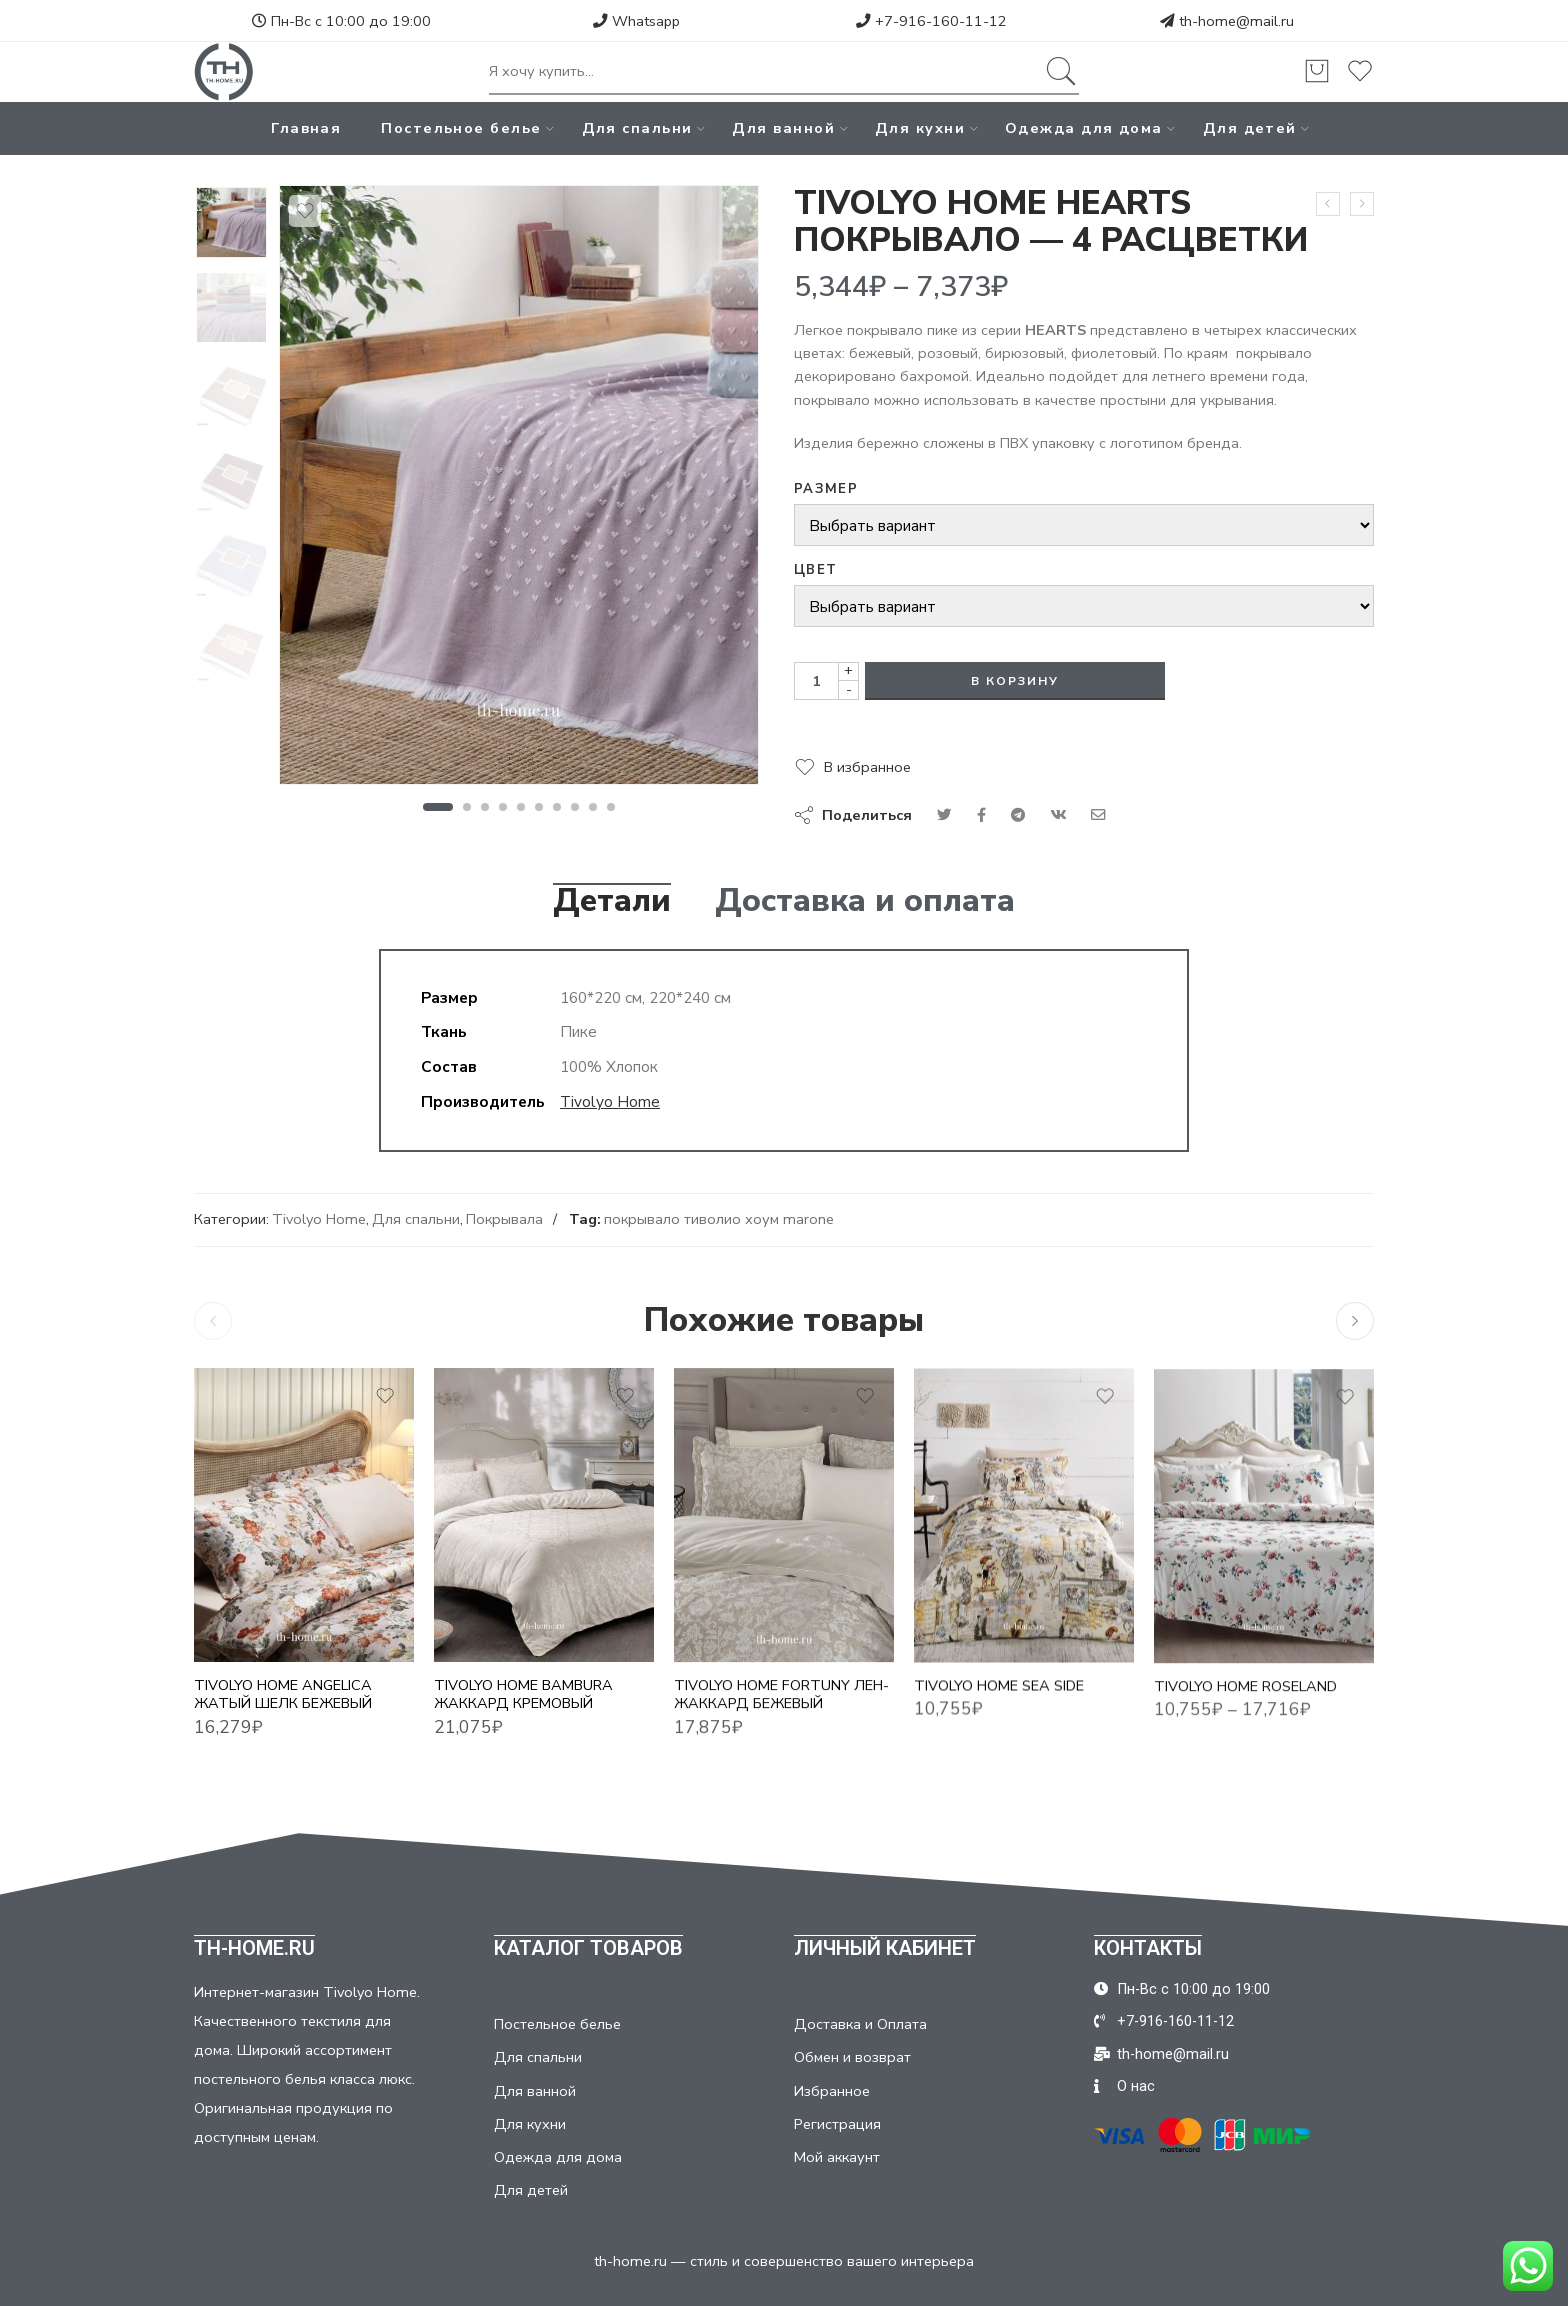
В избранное (867, 767)
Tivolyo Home (610, 1101)
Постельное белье (461, 128)
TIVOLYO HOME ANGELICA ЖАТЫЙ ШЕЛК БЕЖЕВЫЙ (283, 1711)
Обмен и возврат (852, 2057)
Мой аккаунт (837, 2157)
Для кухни (920, 128)
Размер (826, 489)
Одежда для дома (1084, 128)
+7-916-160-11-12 (931, 21)
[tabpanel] (519, 490)
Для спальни (637, 128)
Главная (306, 128)
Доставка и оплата (865, 901)
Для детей (1250, 128)
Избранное (832, 2091)
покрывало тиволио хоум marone (719, 1219)
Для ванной (783, 128)
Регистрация (837, 2124)
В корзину (1015, 681)
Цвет (815, 570)
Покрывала (504, 1219)
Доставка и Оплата (860, 2024)
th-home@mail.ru (1236, 21)
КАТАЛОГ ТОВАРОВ (588, 1948)
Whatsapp (636, 21)
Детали (612, 901)
